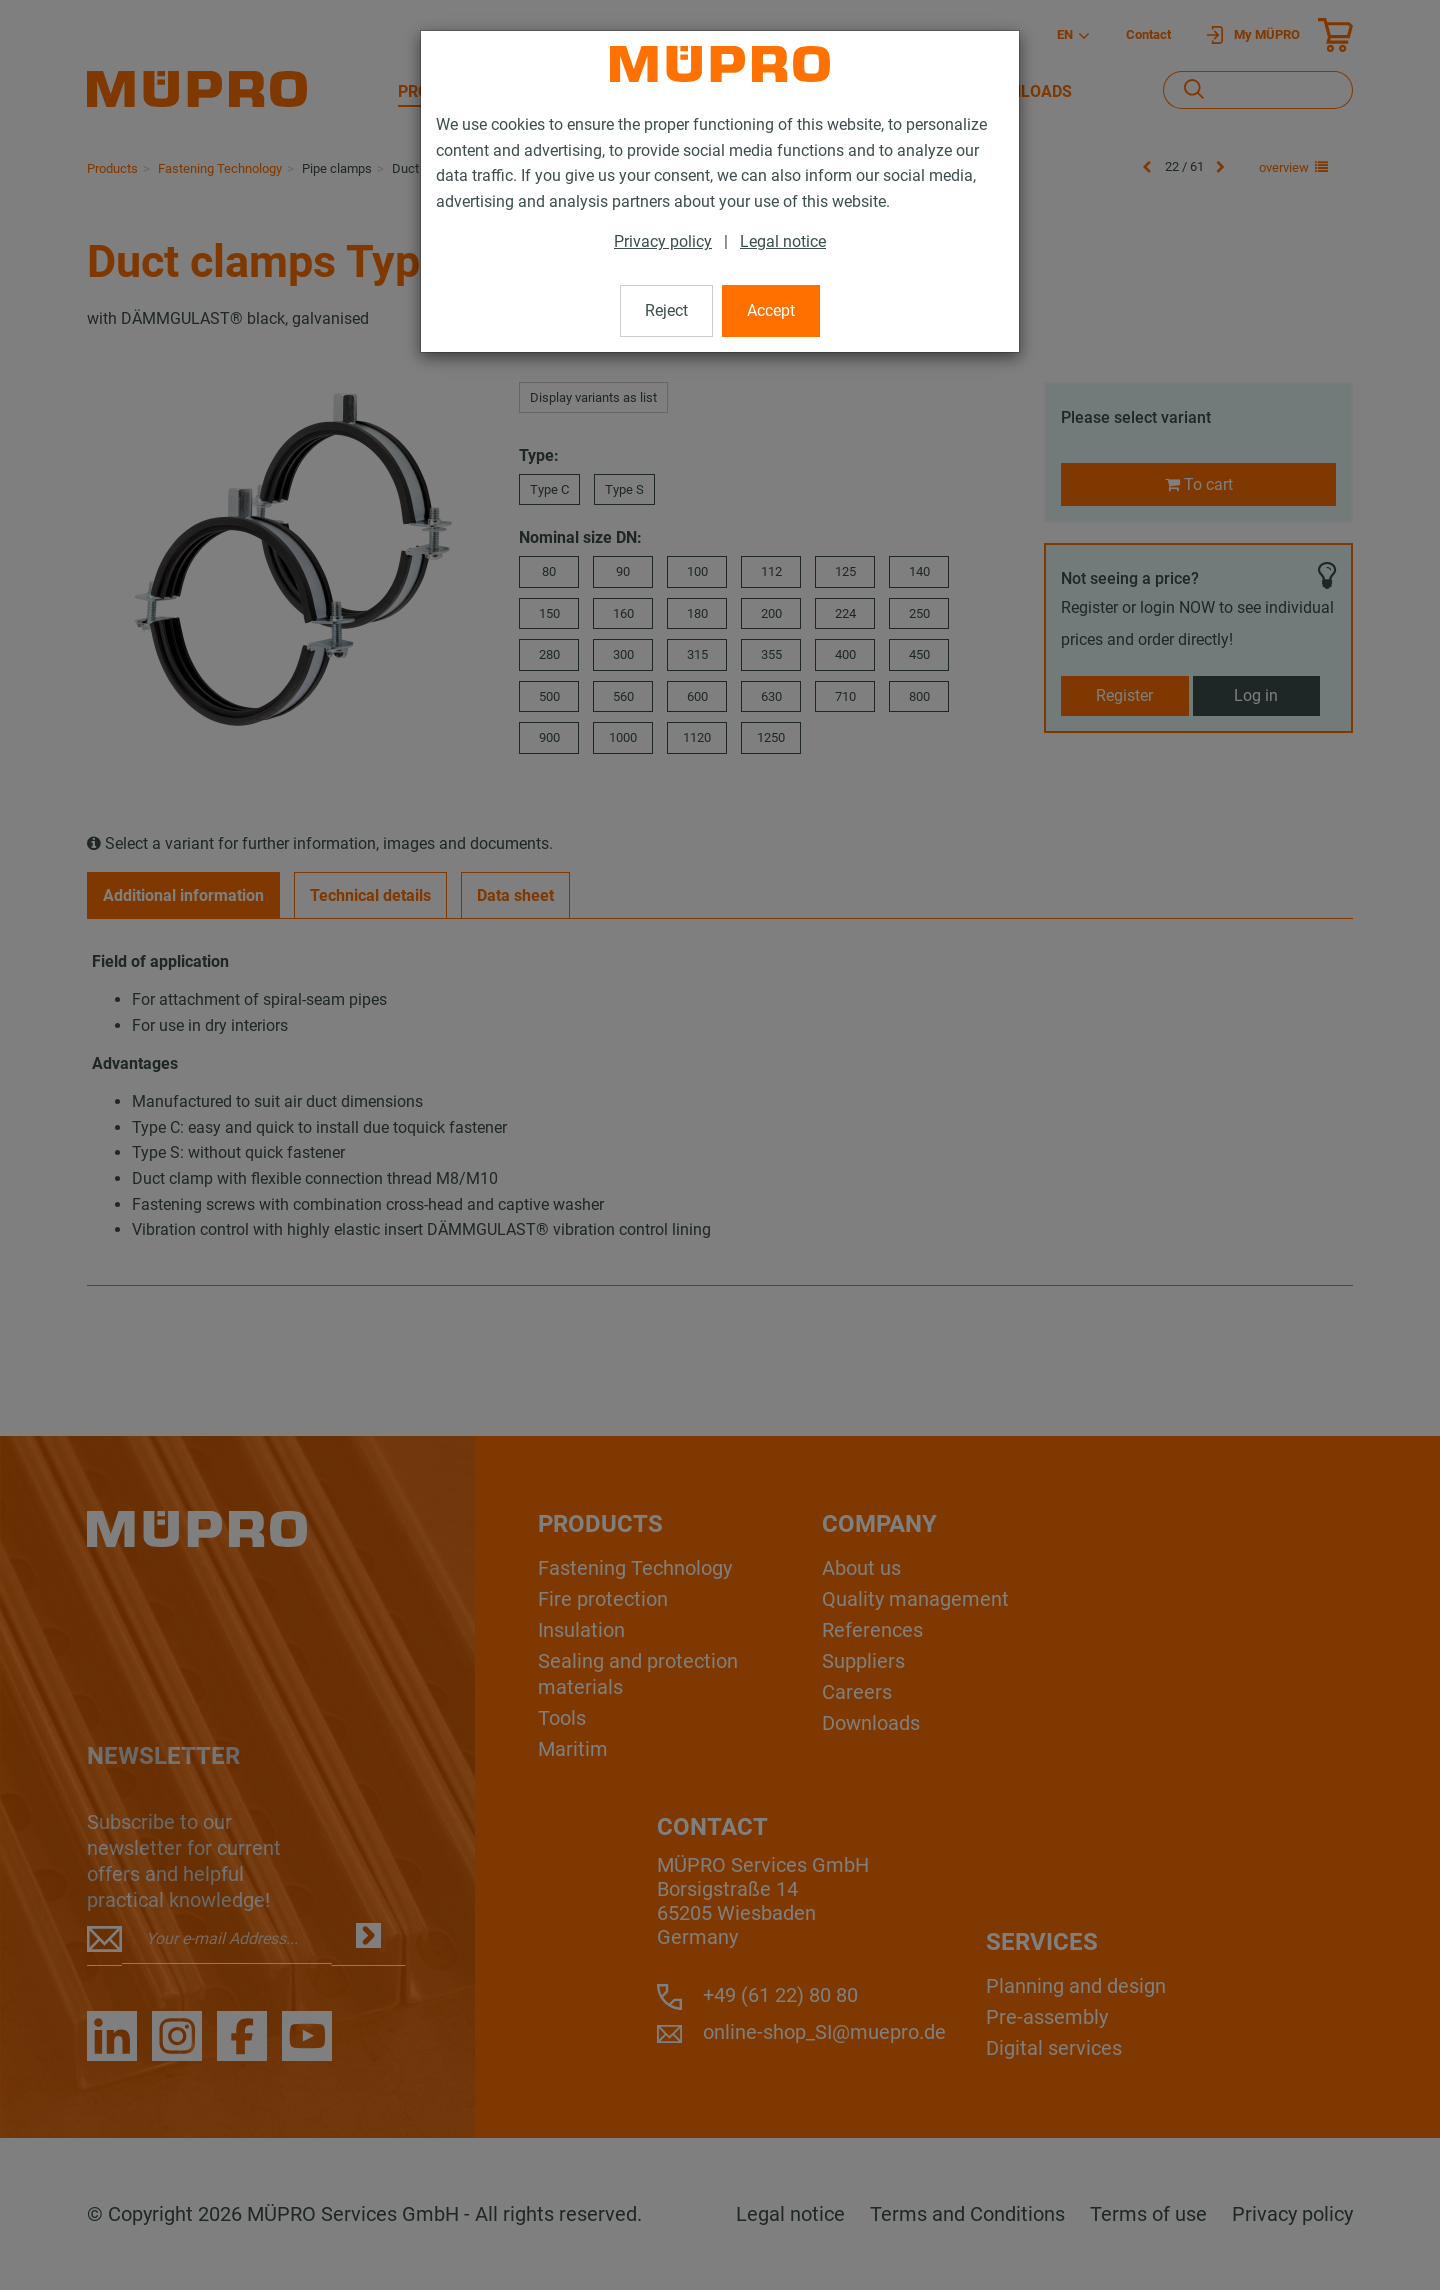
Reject (666, 310)
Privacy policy (663, 241)
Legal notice (783, 241)
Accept (771, 310)
